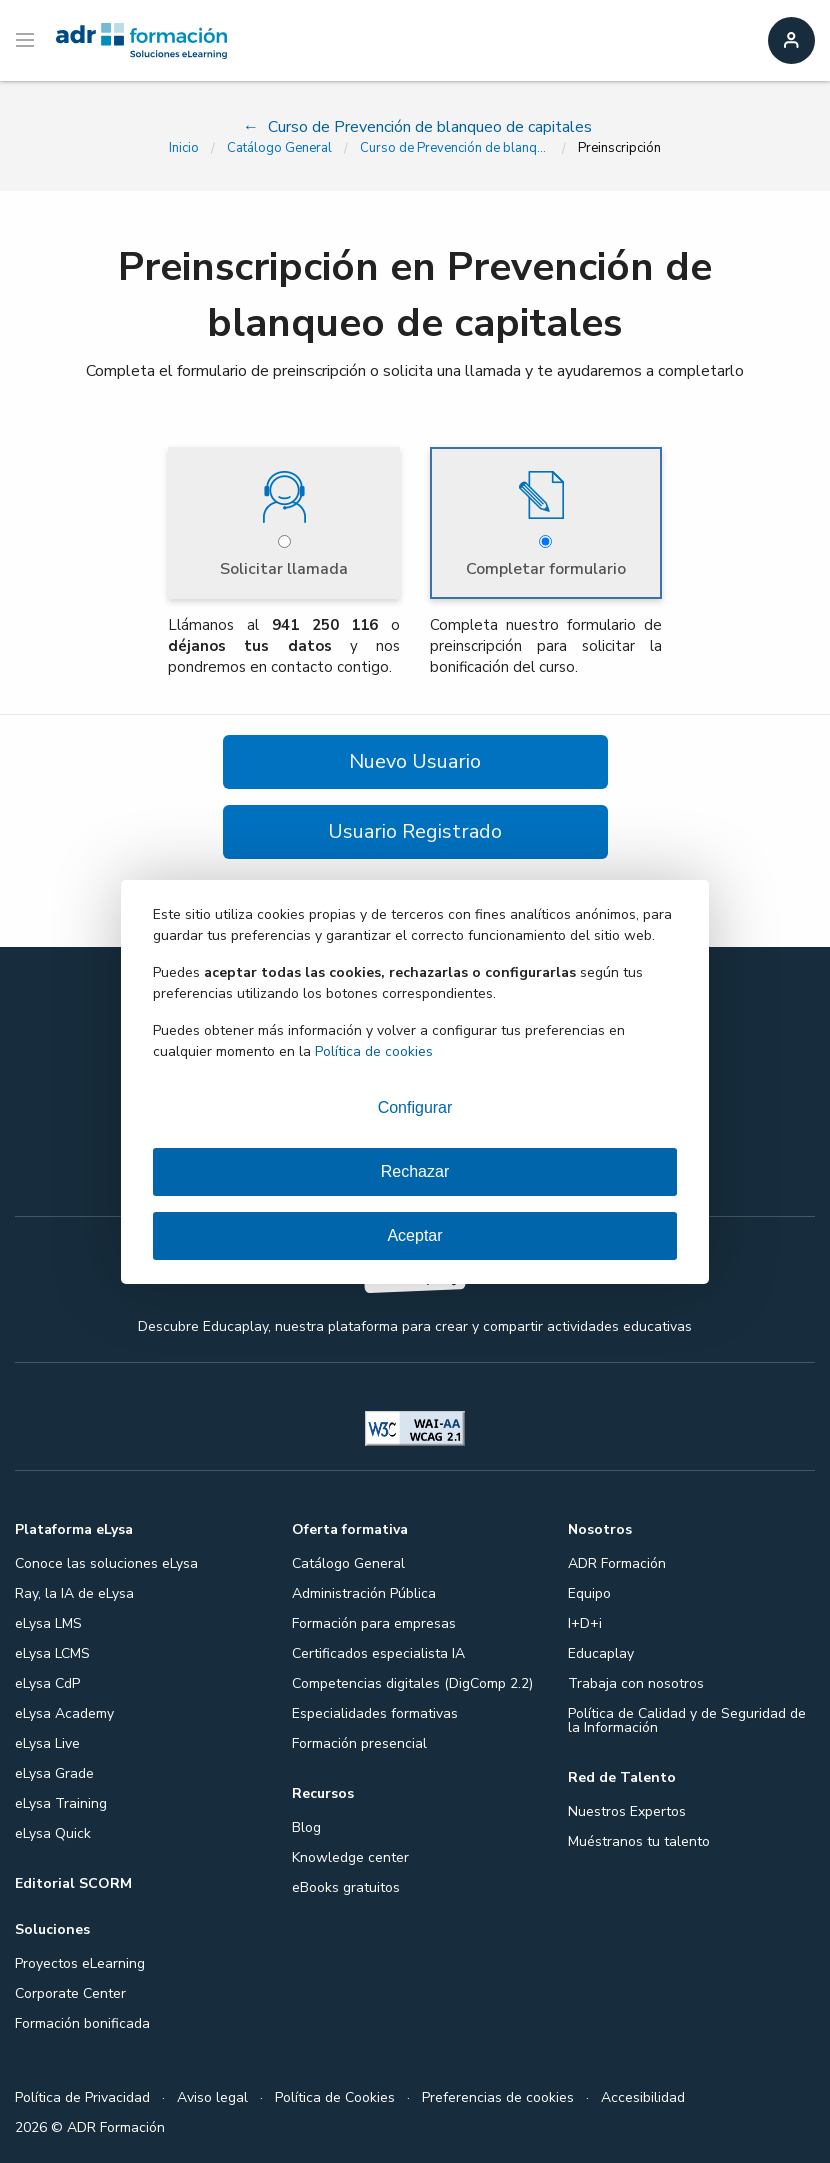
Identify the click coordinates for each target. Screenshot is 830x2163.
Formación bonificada (82, 2023)
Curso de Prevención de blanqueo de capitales (455, 148)
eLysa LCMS (52, 1653)
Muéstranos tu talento (639, 1841)
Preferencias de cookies (498, 2097)
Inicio (184, 148)
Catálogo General (279, 148)
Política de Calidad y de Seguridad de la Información (687, 1720)
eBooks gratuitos (346, 1887)
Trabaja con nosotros (636, 1683)
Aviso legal (212, 2097)
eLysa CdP (47, 1683)
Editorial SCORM (73, 1883)
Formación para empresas (374, 1623)
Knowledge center (350, 1857)
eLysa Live (47, 1743)
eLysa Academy (64, 1713)
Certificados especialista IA (378, 1653)
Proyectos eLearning (80, 1963)
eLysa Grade (54, 1773)
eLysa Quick (53, 1833)
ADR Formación (617, 1563)
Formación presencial (359, 1743)
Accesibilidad (643, 2097)
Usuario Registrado (415, 831)
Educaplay (601, 1653)
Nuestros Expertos (627, 1811)
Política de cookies (374, 1051)
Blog (306, 1827)
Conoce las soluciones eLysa (106, 1563)
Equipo (589, 1593)
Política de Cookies (335, 2097)
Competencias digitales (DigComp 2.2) (412, 1683)
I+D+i (585, 1623)
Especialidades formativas (375, 1713)
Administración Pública (364, 1593)
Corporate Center (70, 1993)
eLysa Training (61, 1803)
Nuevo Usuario (415, 761)
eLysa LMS (48, 1623)
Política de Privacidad (82, 2097)
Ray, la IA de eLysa (74, 1593)
